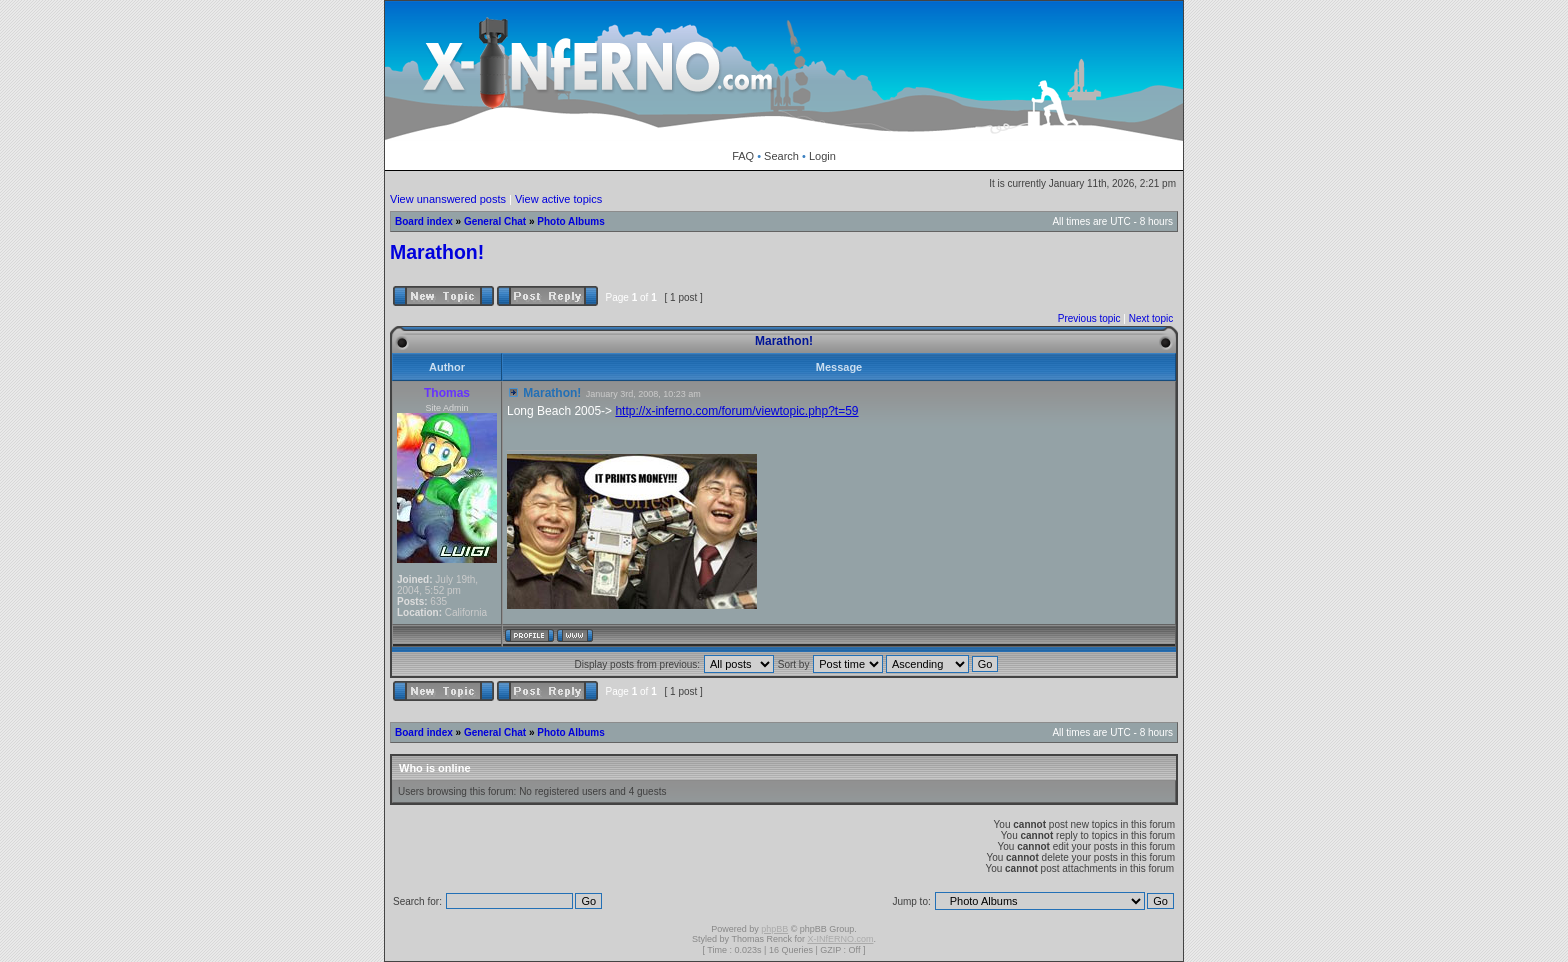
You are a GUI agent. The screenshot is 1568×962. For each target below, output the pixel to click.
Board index (424, 221)
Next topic (1151, 318)
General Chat (495, 221)
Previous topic (1089, 318)
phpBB (774, 929)
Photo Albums (570, 221)
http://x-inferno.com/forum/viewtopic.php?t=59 (736, 411)
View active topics (558, 199)
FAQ (743, 156)
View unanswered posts (448, 199)
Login (822, 156)
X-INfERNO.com (840, 939)
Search (781, 156)
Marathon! (437, 252)
